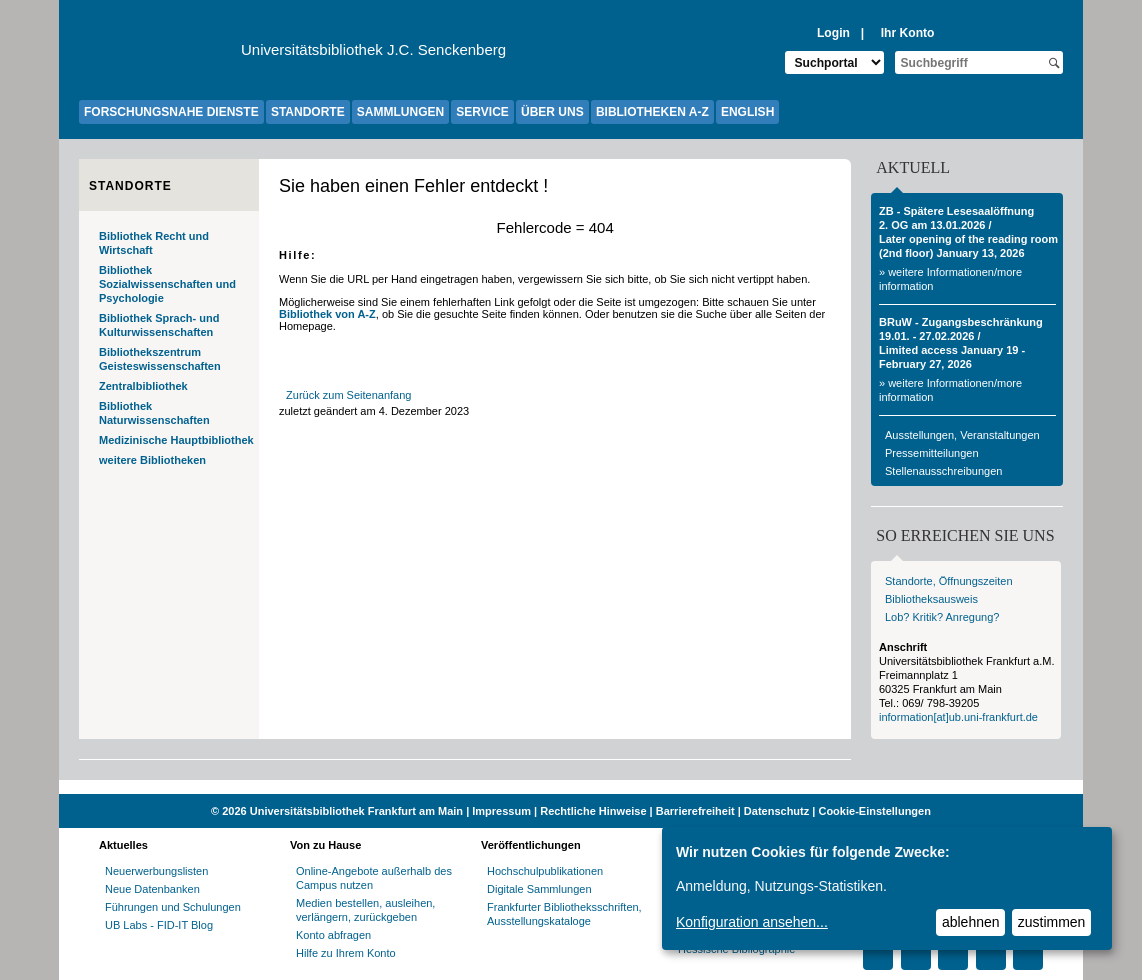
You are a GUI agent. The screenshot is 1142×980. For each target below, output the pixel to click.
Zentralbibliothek (143, 386)
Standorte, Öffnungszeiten (949, 581)
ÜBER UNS (552, 112)
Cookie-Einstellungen (874, 811)
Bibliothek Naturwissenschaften (154, 413)
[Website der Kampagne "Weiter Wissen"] (571, 787)
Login (833, 33)
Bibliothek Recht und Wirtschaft (154, 243)
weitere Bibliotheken (152, 460)
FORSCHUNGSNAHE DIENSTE (171, 112)
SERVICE (482, 112)
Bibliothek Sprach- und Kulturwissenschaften (159, 325)
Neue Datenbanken (152, 889)
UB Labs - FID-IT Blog (159, 925)
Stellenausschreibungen (943, 471)
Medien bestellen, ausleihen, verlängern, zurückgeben (365, 910)
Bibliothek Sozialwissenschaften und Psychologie (167, 284)
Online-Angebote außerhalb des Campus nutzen (374, 878)
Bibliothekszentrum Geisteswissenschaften (160, 359)
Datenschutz (776, 811)
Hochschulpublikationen (545, 871)
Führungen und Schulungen (173, 907)
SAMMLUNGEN (400, 112)
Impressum (501, 811)
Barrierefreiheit (695, 811)
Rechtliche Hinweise (593, 811)
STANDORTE (308, 112)
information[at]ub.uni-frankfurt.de (958, 717)
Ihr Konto (908, 33)
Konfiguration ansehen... (752, 922)
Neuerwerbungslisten (156, 871)
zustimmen (1052, 922)
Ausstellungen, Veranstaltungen (962, 435)
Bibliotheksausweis (931, 599)
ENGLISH (747, 112)
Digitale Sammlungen (539, 889)
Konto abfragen (333, 935)
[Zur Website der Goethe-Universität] (160, 55)
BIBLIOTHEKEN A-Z (652, 112)
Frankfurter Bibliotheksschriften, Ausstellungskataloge (564, 914)
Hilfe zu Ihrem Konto (346, 953)
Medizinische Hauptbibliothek (176, 440)
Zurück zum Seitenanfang (348, 395)
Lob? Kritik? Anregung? (942, 617)
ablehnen (971, 922)
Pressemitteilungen (932, 453)
